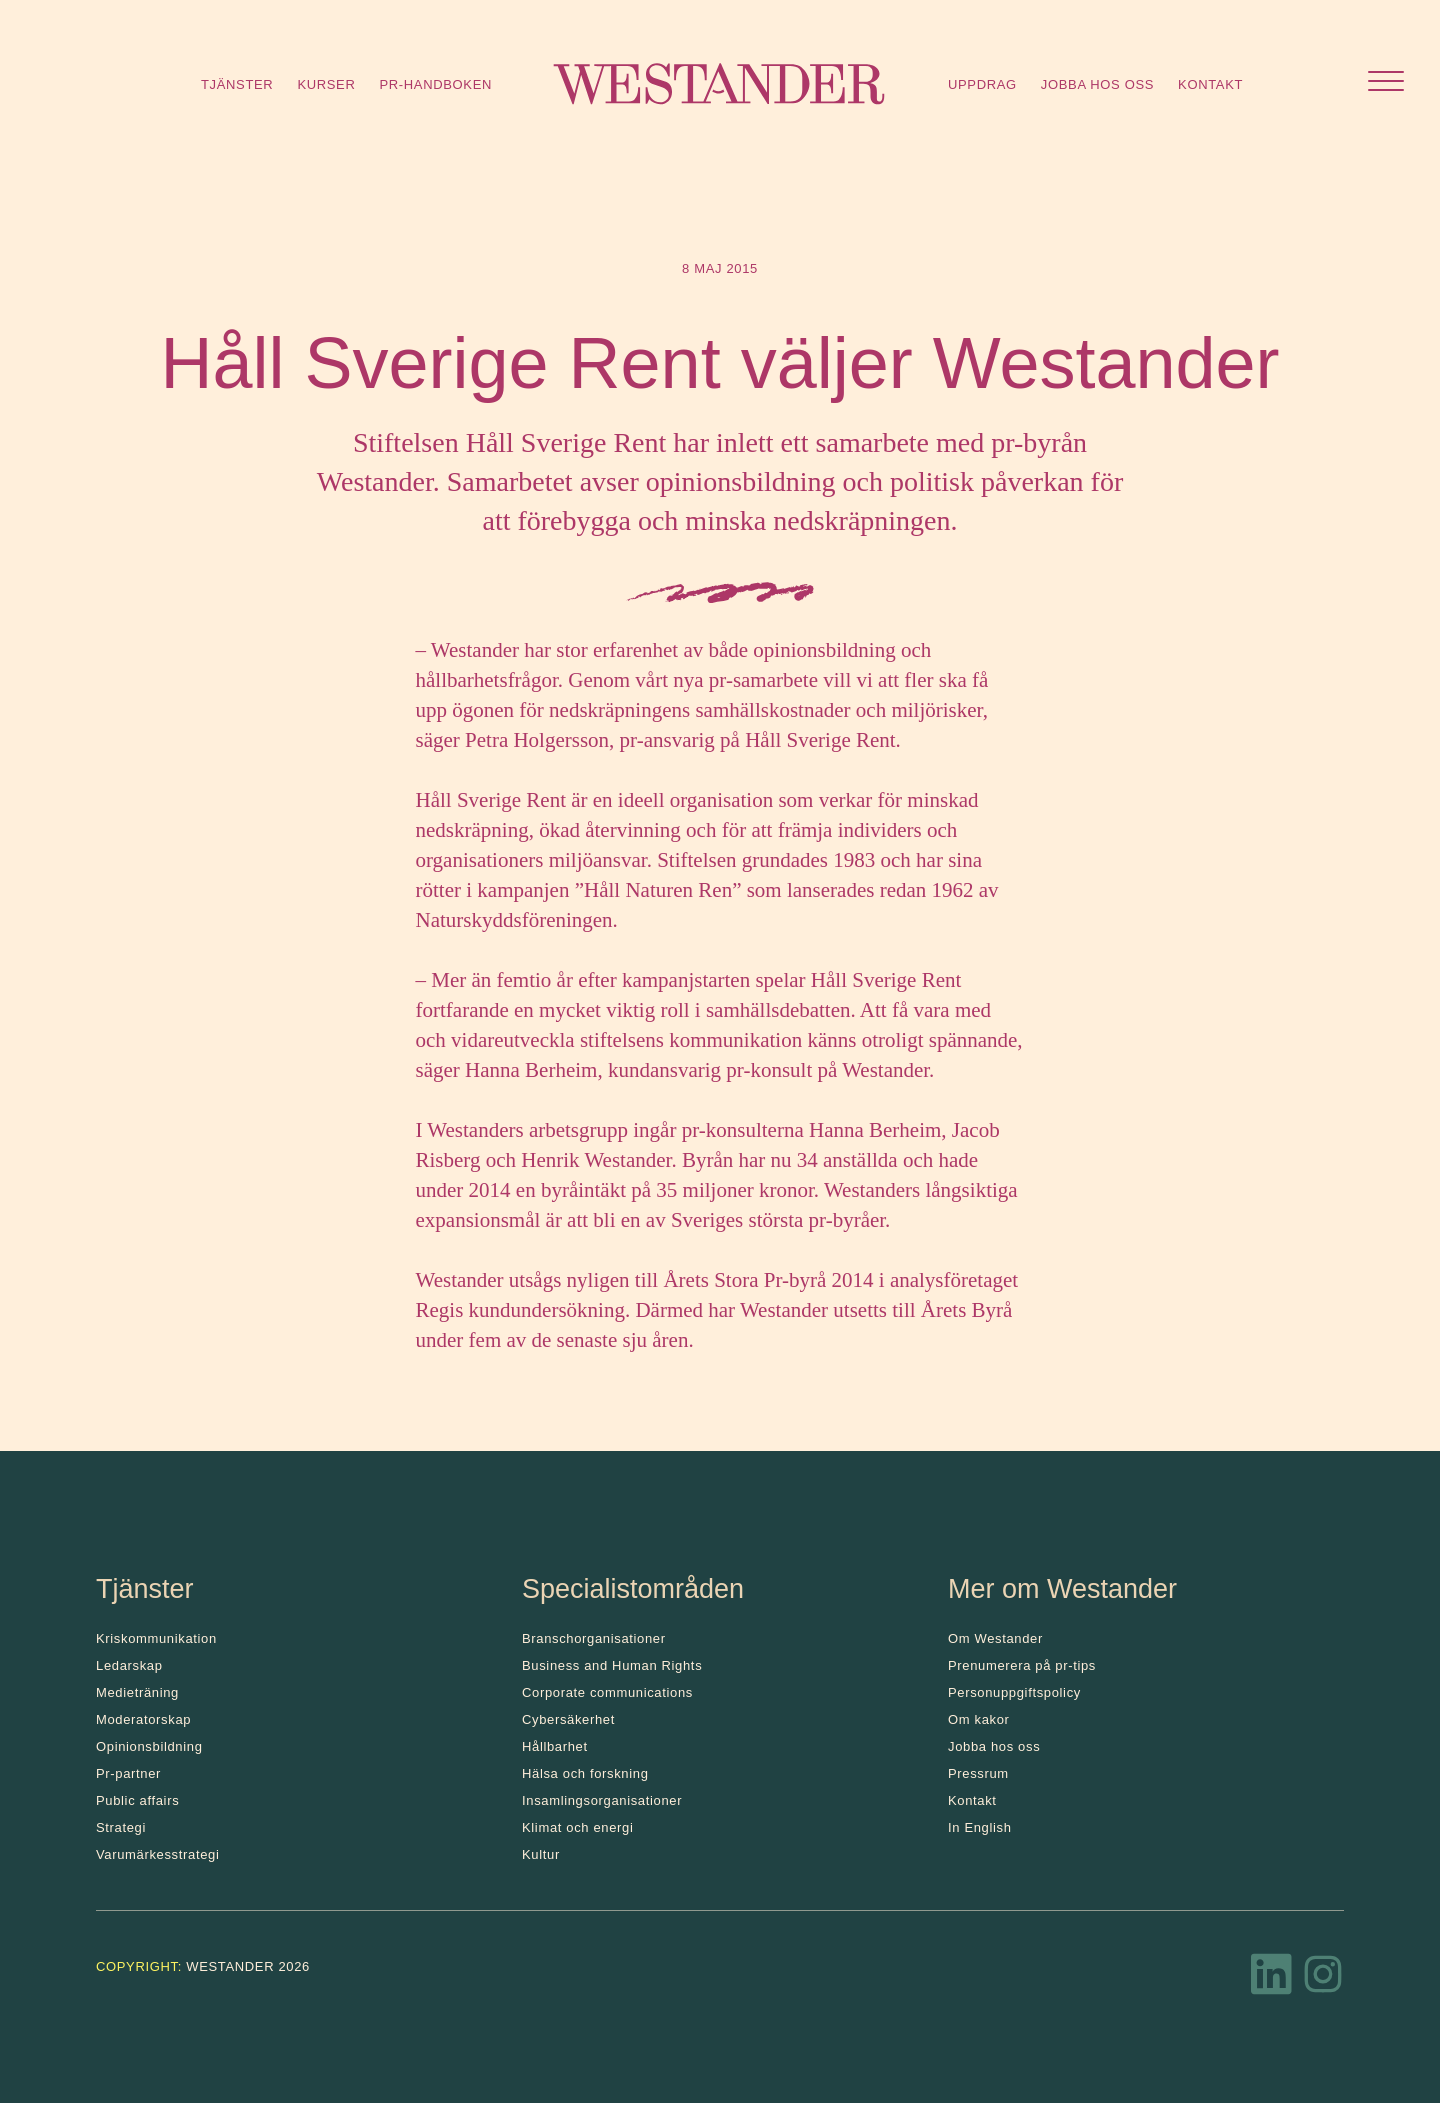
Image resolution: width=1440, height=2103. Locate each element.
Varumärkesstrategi (157, 1854)
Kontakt (1210, 84)
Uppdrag (982, 84)
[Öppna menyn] (1386, 83)
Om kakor (979, 1719)
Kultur (541, 1854)
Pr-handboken (435, 84)
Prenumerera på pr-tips (1022, 1665)
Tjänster (237, 84)
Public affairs (137, 1800)
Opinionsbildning (149, 1746)
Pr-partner (128, 1773)
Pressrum (978, 1773)
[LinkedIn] (1272, 1980)
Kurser (326, 84)
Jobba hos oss (1097, 84)
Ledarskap (129, 1665)
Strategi (121, 1827)
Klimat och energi (578, 1827)
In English (980, 1827)
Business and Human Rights (612, 1665)
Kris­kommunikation (156, 1638)
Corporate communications (607, 1692)
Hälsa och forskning (585, 1773)
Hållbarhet (555, 1746)
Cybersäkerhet (568, 1719)
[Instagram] (1323, 1980)
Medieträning (137, 1692)
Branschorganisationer (594, 1638)
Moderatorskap (143, 1719)
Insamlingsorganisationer (602, 1800)
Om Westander (995, 1638)
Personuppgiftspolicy (1014, 1692)
